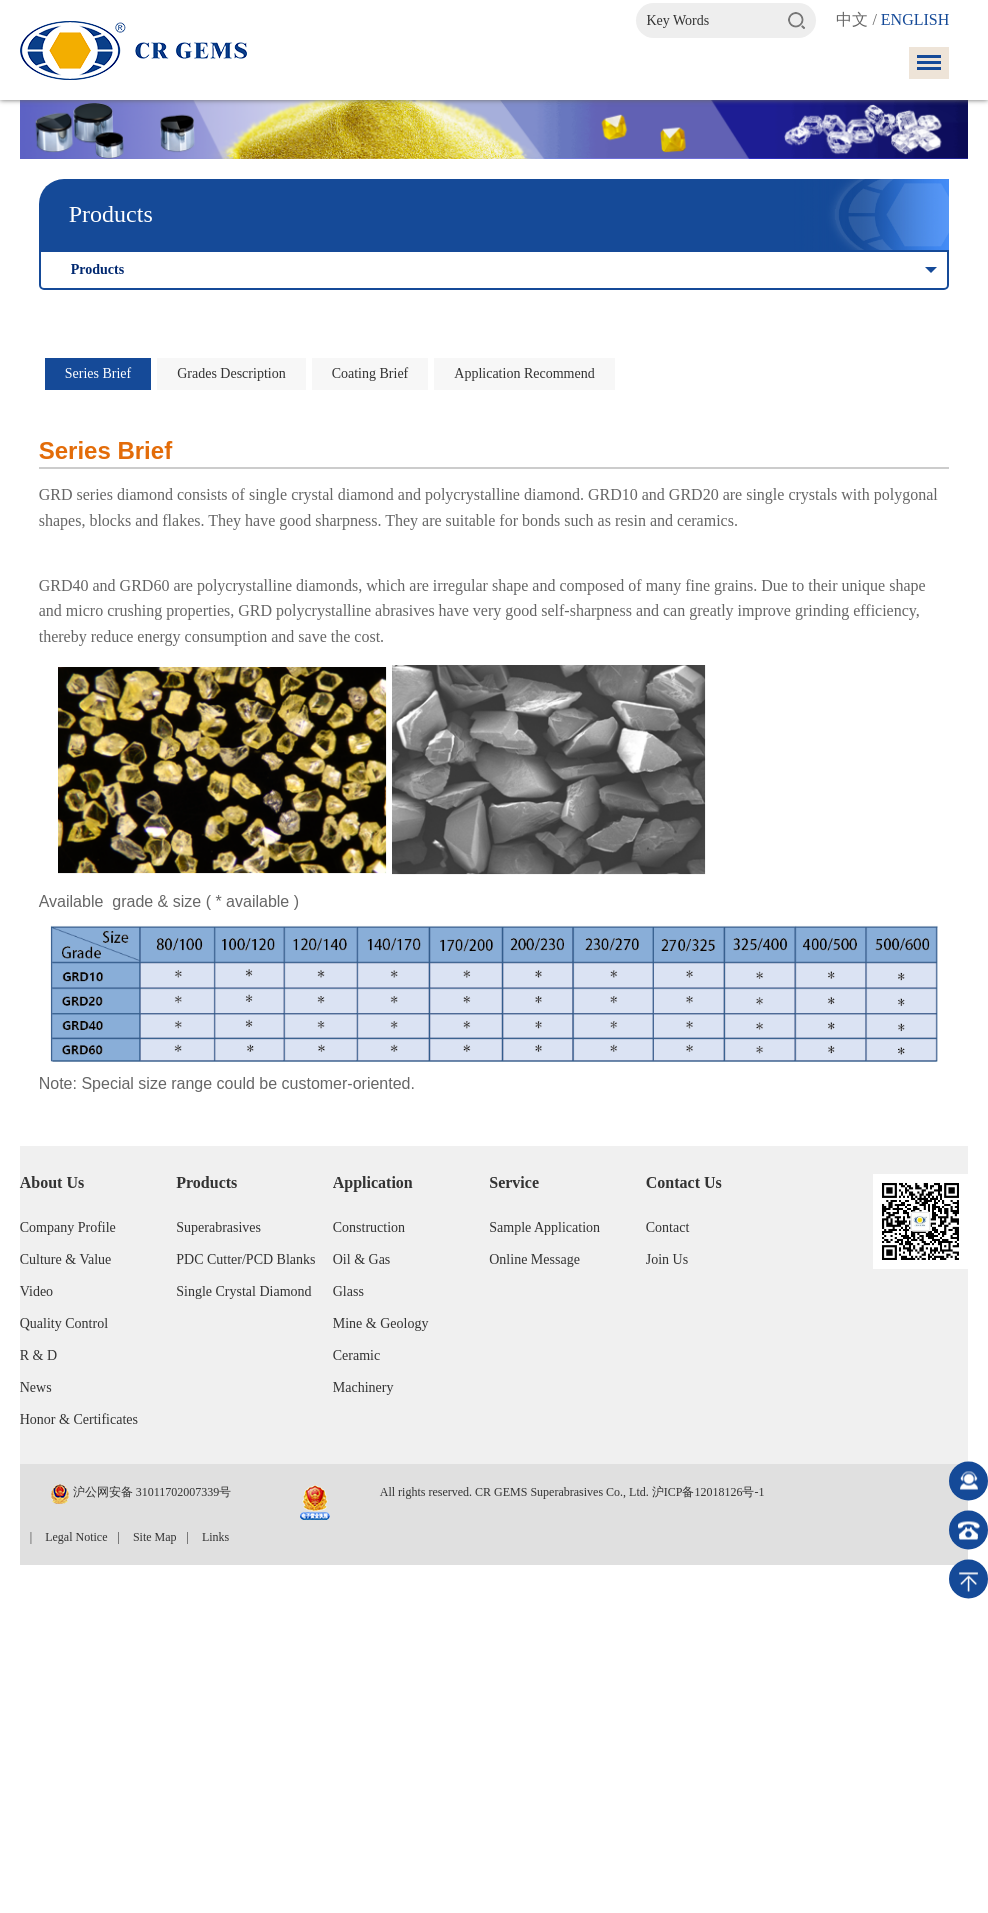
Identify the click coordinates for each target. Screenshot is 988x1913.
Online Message (534, 1259)
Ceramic (356, 1355)
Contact (668, 1227)
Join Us (667, 1259)
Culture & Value (66, 1259)
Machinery (363, 1387)
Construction (369, 1227)
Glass (348, 1291)
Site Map (155, 1537)
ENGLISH (915, 19)
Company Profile (68, 1227)
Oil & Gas (362, 1259)
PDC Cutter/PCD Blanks (245, 1259)
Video (36, 1291)
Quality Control (64, 1323)
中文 (852, 19)
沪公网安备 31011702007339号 (141, 1494)
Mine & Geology (381, 1323)
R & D (38, 1355)
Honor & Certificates (79, 1419)
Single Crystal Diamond (243, 1291)
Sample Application (544, 1227)
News (36, 1387)
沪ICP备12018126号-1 (708, 1492)
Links (215, 1537)
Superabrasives (218, 1227)
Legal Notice (76, 1537)
